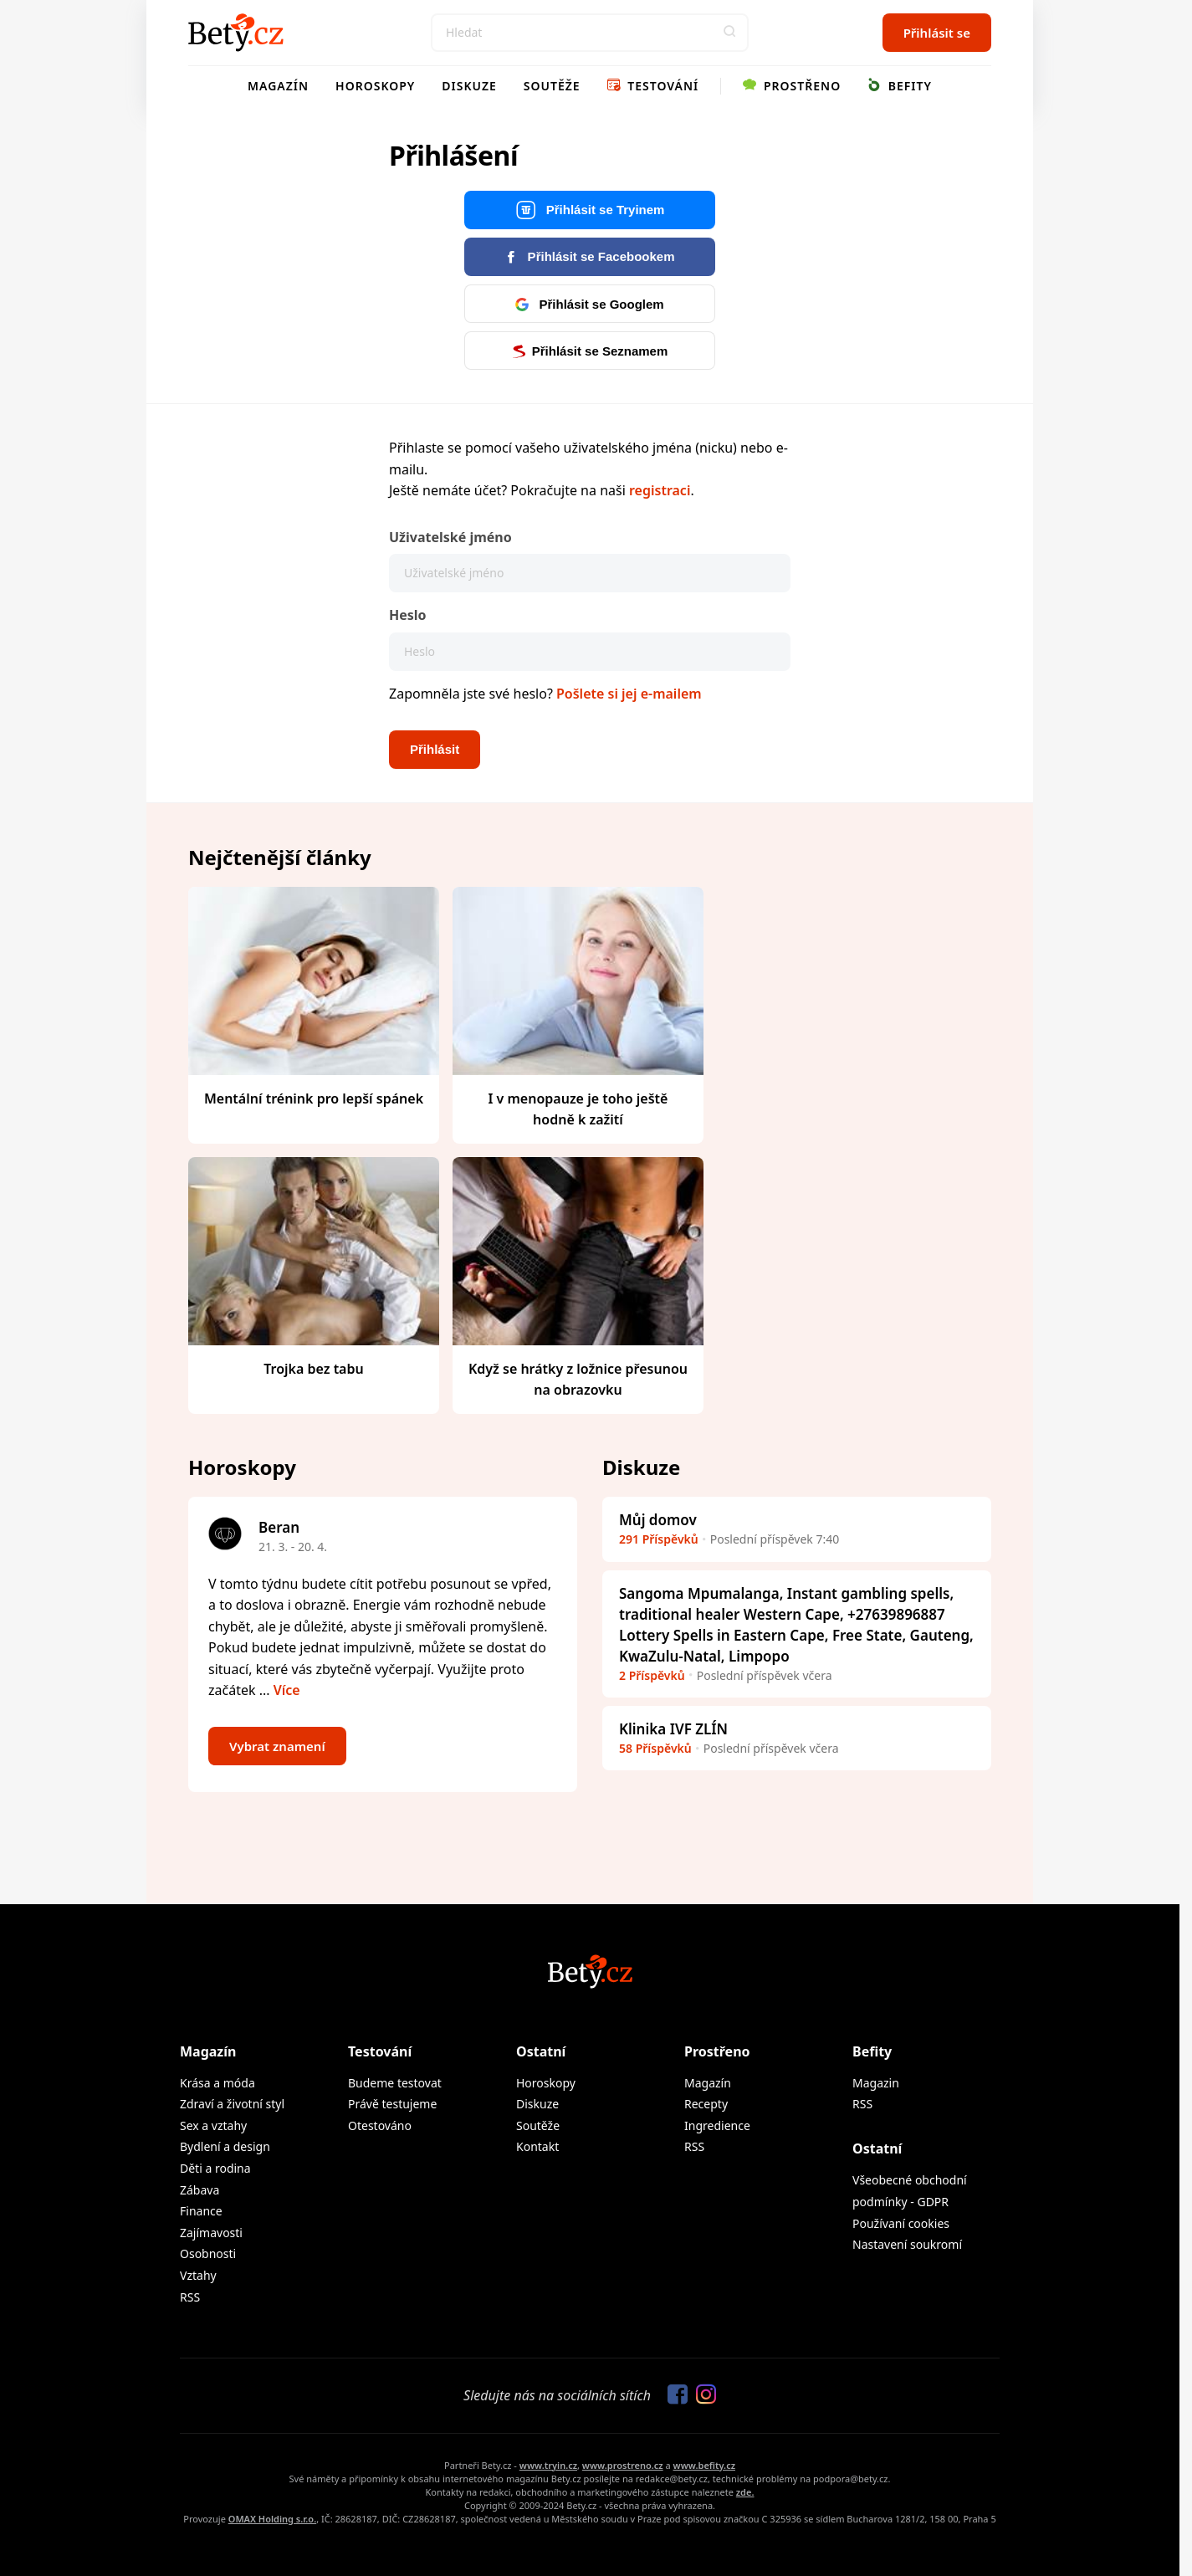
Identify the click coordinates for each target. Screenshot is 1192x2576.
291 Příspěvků (658, 1539)
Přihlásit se (936, 32)
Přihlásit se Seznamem (590, 351)
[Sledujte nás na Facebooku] (673, 2395)
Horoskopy (375, 86)
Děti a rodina (215, 2168)
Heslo (408, 615)
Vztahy (198, 2275)
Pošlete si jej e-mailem (629, 693)
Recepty (706, 2104)
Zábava (199, 2190)
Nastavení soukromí (907, 2244)
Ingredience (717, 2125)
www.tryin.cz (548, 2465)
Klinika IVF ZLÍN (673, 1729)
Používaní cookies (900, 2223)
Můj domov (658, 1519)
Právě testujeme (392, 2104)
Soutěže (552, 86)
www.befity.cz (704, 2465)
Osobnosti (208, 2253)
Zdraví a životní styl (232, 2104)
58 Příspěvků (655, 1748)
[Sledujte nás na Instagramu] (702, 2395)
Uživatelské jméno (450, 537)
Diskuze (469, 86)
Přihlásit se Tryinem (590, 210)
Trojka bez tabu (313, 1369)
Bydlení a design (225, 2146)
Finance (201, 2211)
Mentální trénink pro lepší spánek (313, 1098)
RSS (190, 2297)
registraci (659, 490)
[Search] (590, 32)
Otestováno (380, 2125)
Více (287, 1690)
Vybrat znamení (277, 1746)
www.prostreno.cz (622, 2465)
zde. (745, 2492)
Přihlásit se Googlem (589, 304)
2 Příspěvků (652, 1675)
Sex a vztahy (213, 2125)
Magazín (278, 86)
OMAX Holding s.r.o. (272, 2518)
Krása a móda (217, 2083)
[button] (729, 32)
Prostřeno (792, 86)
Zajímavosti (211, 2233)
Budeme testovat (395, 2083)
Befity (899, 86)
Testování (653, 86)
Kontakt (537, 2146)
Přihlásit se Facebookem (589, 256)
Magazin (875, 2083)
